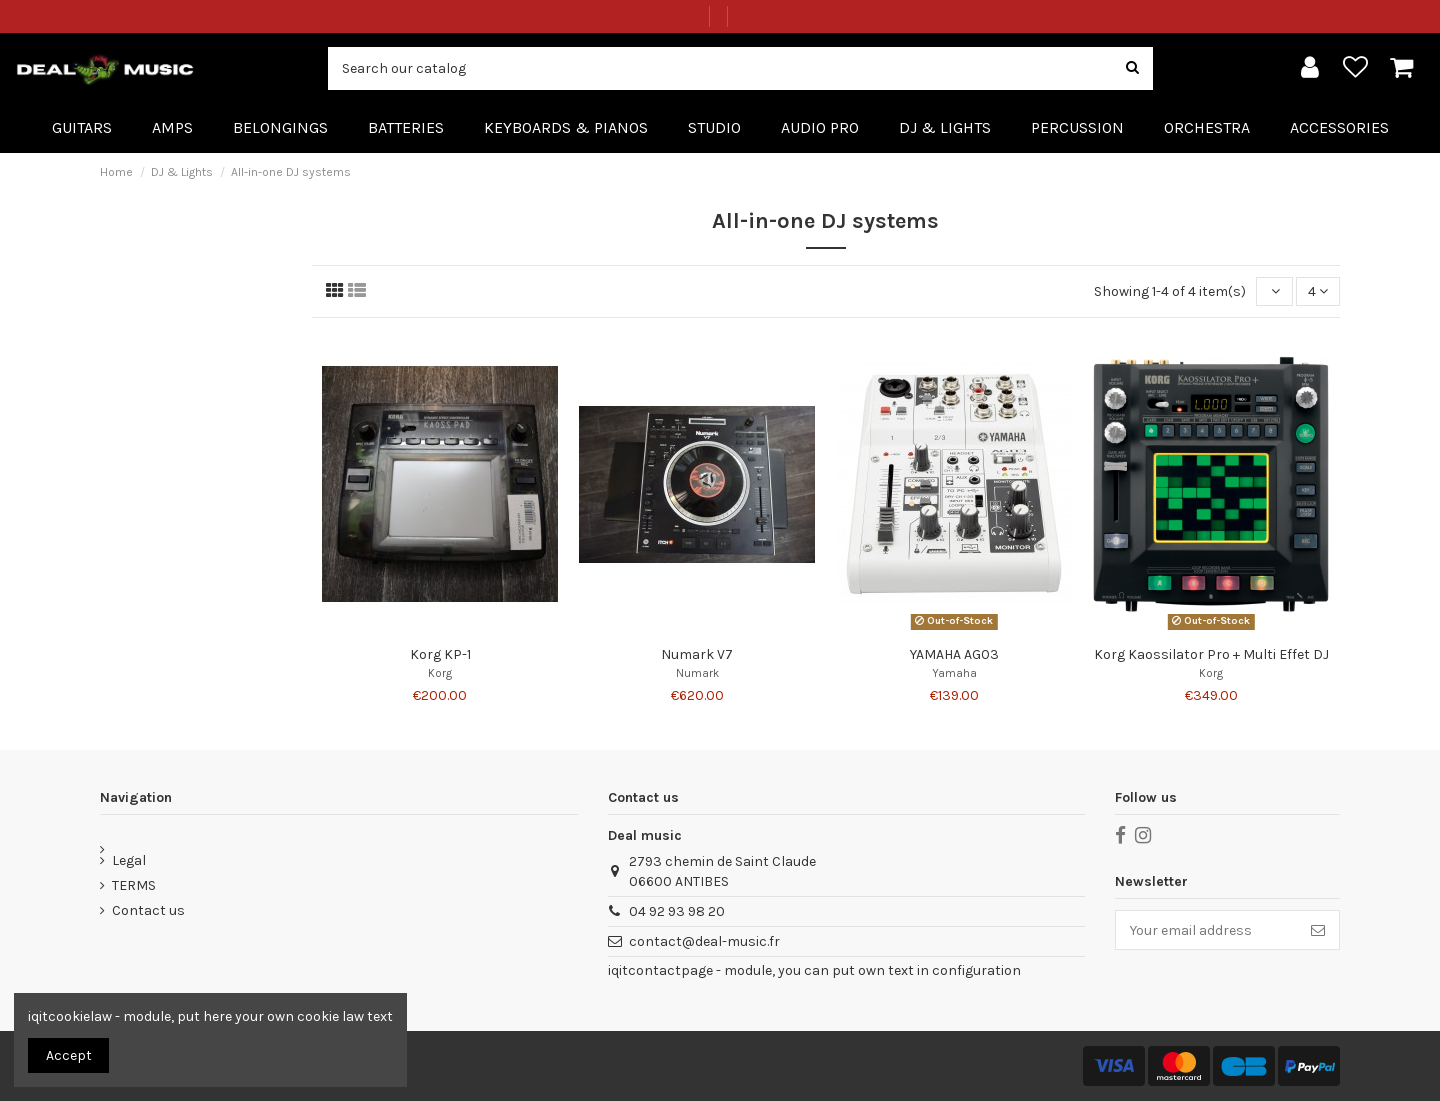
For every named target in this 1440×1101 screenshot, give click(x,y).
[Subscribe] (1318, 930)
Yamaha (954, 673)
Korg (440, 673)
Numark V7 (697, 654)
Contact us (148, 910)
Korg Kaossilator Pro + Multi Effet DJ (1211, 654)
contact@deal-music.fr (704, 941)
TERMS (134, 885)
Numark (697, 673)
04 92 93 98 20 (677, 911)
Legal (129, 860)
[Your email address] (1206, 930)
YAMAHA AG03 (954, 654)
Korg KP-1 (440, 654)
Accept (69, 1055)
